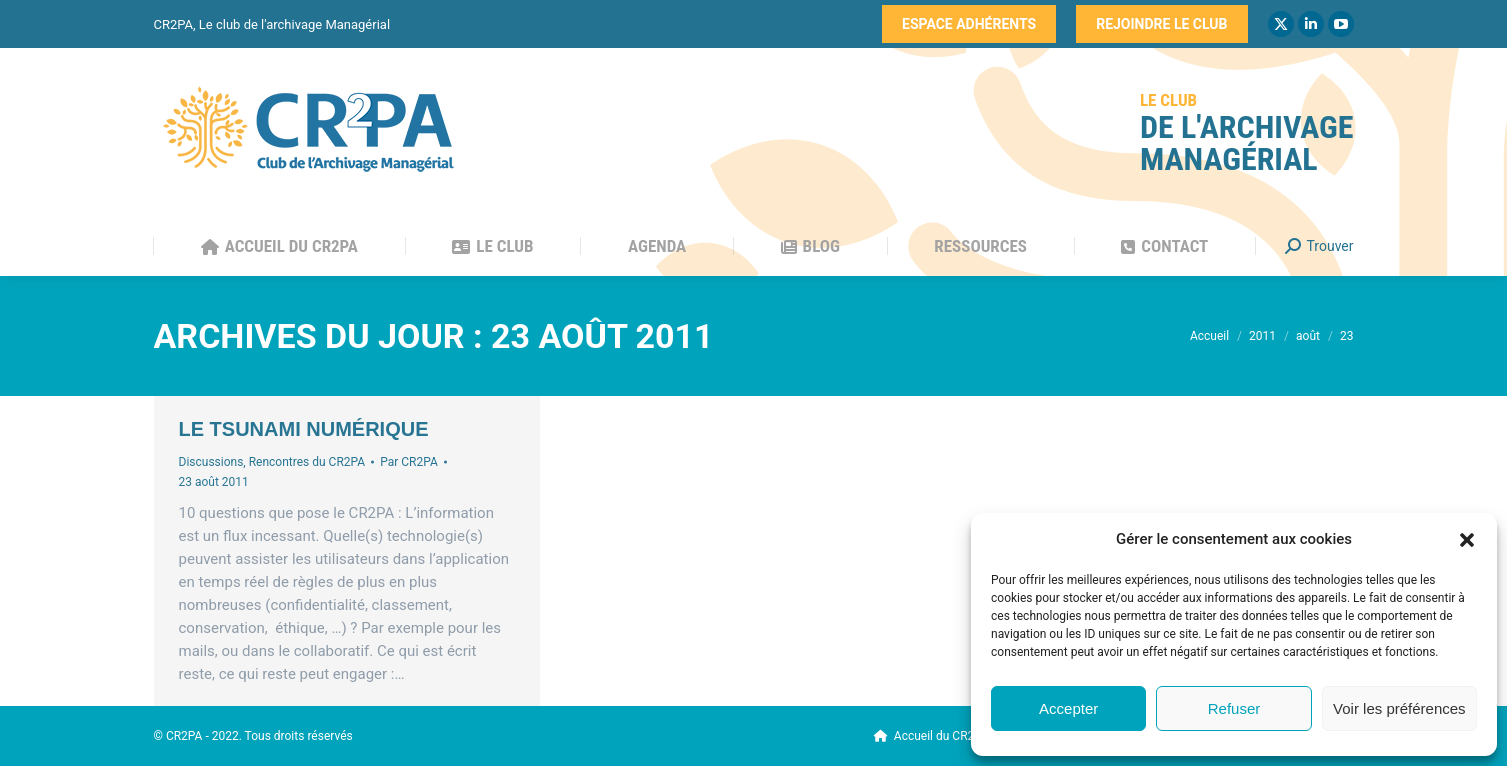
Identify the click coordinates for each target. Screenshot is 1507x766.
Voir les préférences (1399, 708)
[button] (1467, 540)
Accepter (1068, 708)
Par (409, 462)
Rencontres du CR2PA (307, 462)
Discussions (211, 462)
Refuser (1234, 708)
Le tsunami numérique (304, 429)
